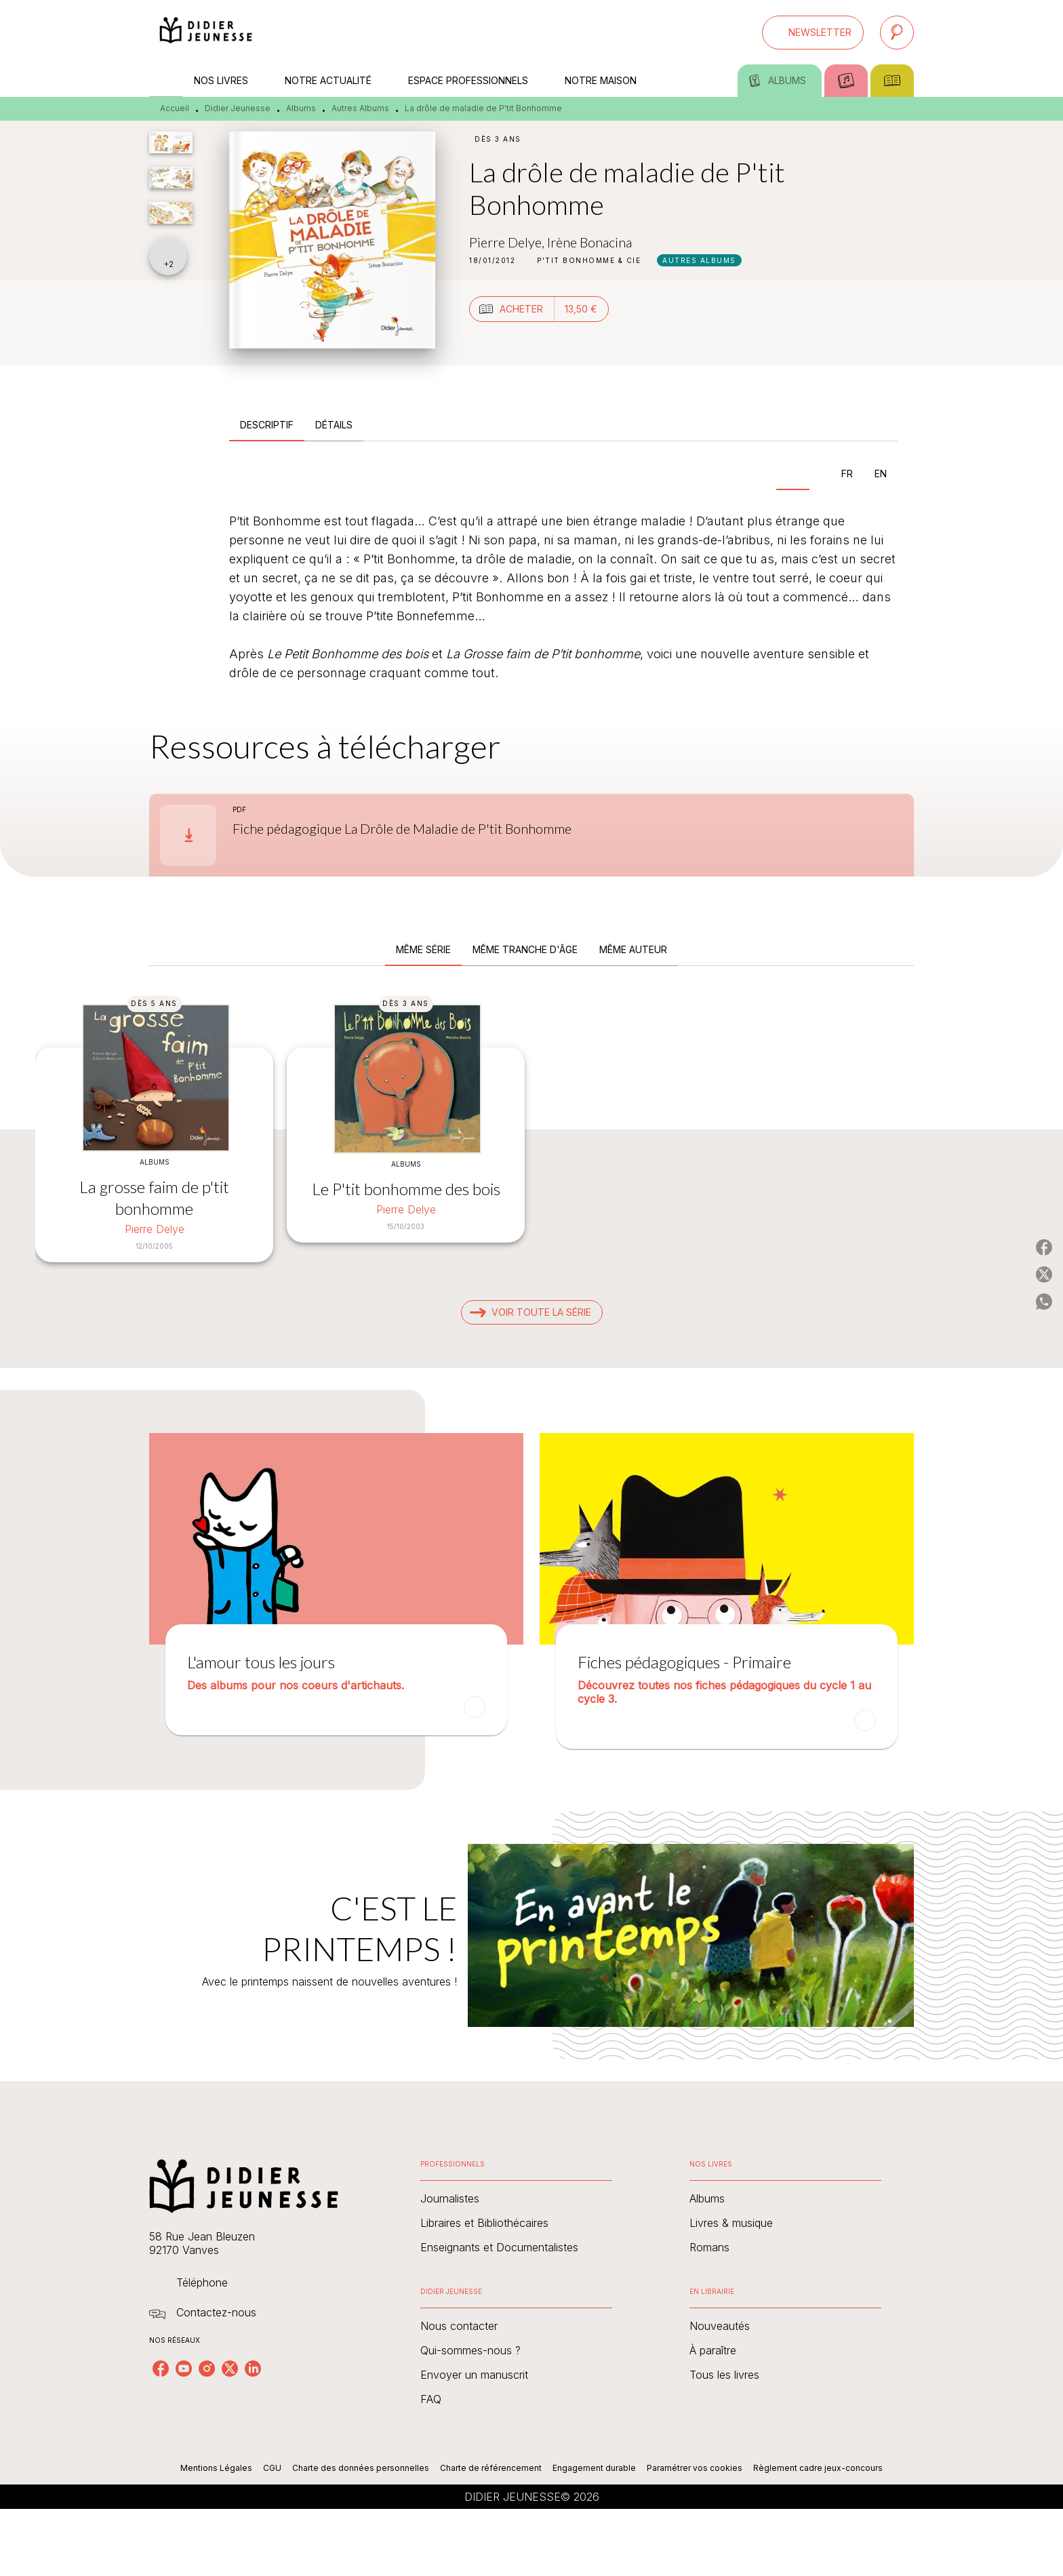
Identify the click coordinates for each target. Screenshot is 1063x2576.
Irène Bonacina (589, 242)
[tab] (166, 80)
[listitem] (160, 2368)
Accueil (174, 108)
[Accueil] (206, 32)
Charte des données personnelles (360, 2468)
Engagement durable (594, 2468)
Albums (301, 108)
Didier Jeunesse (237, 108)
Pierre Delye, (508, 242)
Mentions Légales (216, 2468)
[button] (813, 32)
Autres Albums (360, 108)
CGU (272, 2468)
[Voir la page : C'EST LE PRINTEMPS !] (531, 1919)
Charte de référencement (491, 2468)
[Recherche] (897, 32)
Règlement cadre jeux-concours (818, 2468)
